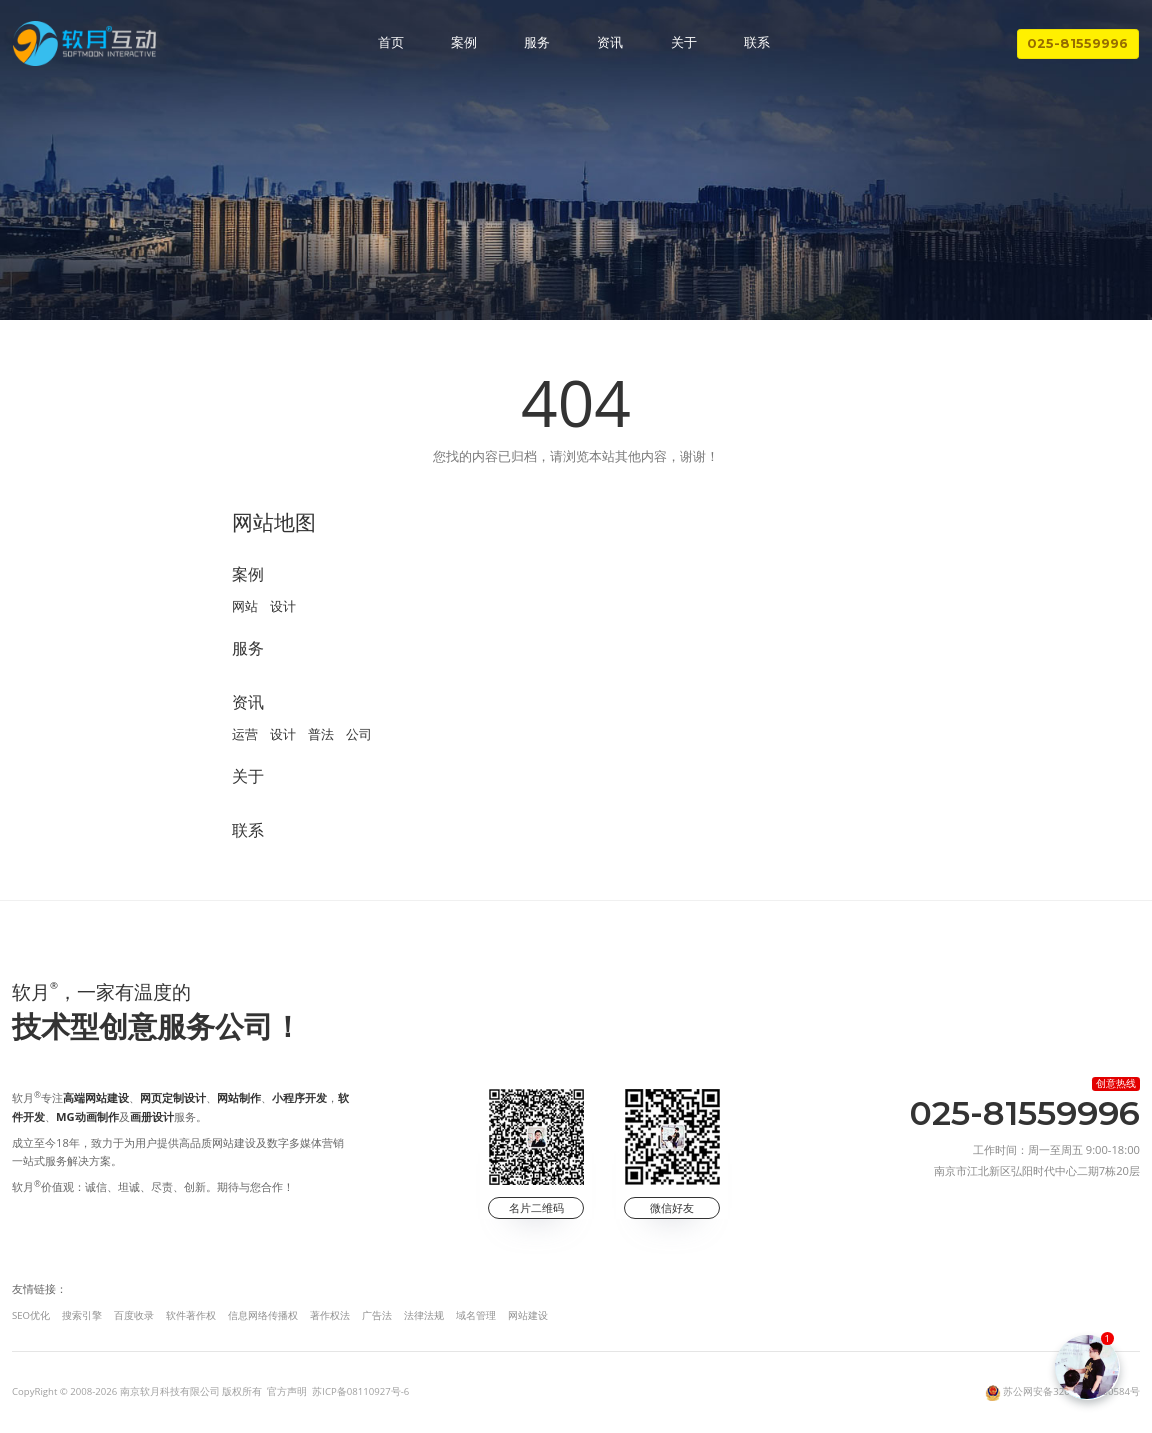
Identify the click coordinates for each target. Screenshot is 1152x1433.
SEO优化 (31, 1315)
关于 (684, 43)
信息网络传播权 (263, 1315)
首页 (391, 43)
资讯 (610, 43)
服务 (537, 43)
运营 (245, 734)
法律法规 (424, 1315)
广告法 (377, 1315)
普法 (321, 734)
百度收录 (134, 1315)
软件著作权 (191, 1315)
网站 (245, 606)
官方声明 (287, 1391)
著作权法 (330, 1315)
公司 (359, 734)
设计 (283, 606)
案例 (464, 43)
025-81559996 (1077, 43)
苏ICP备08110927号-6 (360, 1391)
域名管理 (476, 1315)
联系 (757, 43)
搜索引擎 (82, 1315)
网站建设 (528, 1315)
